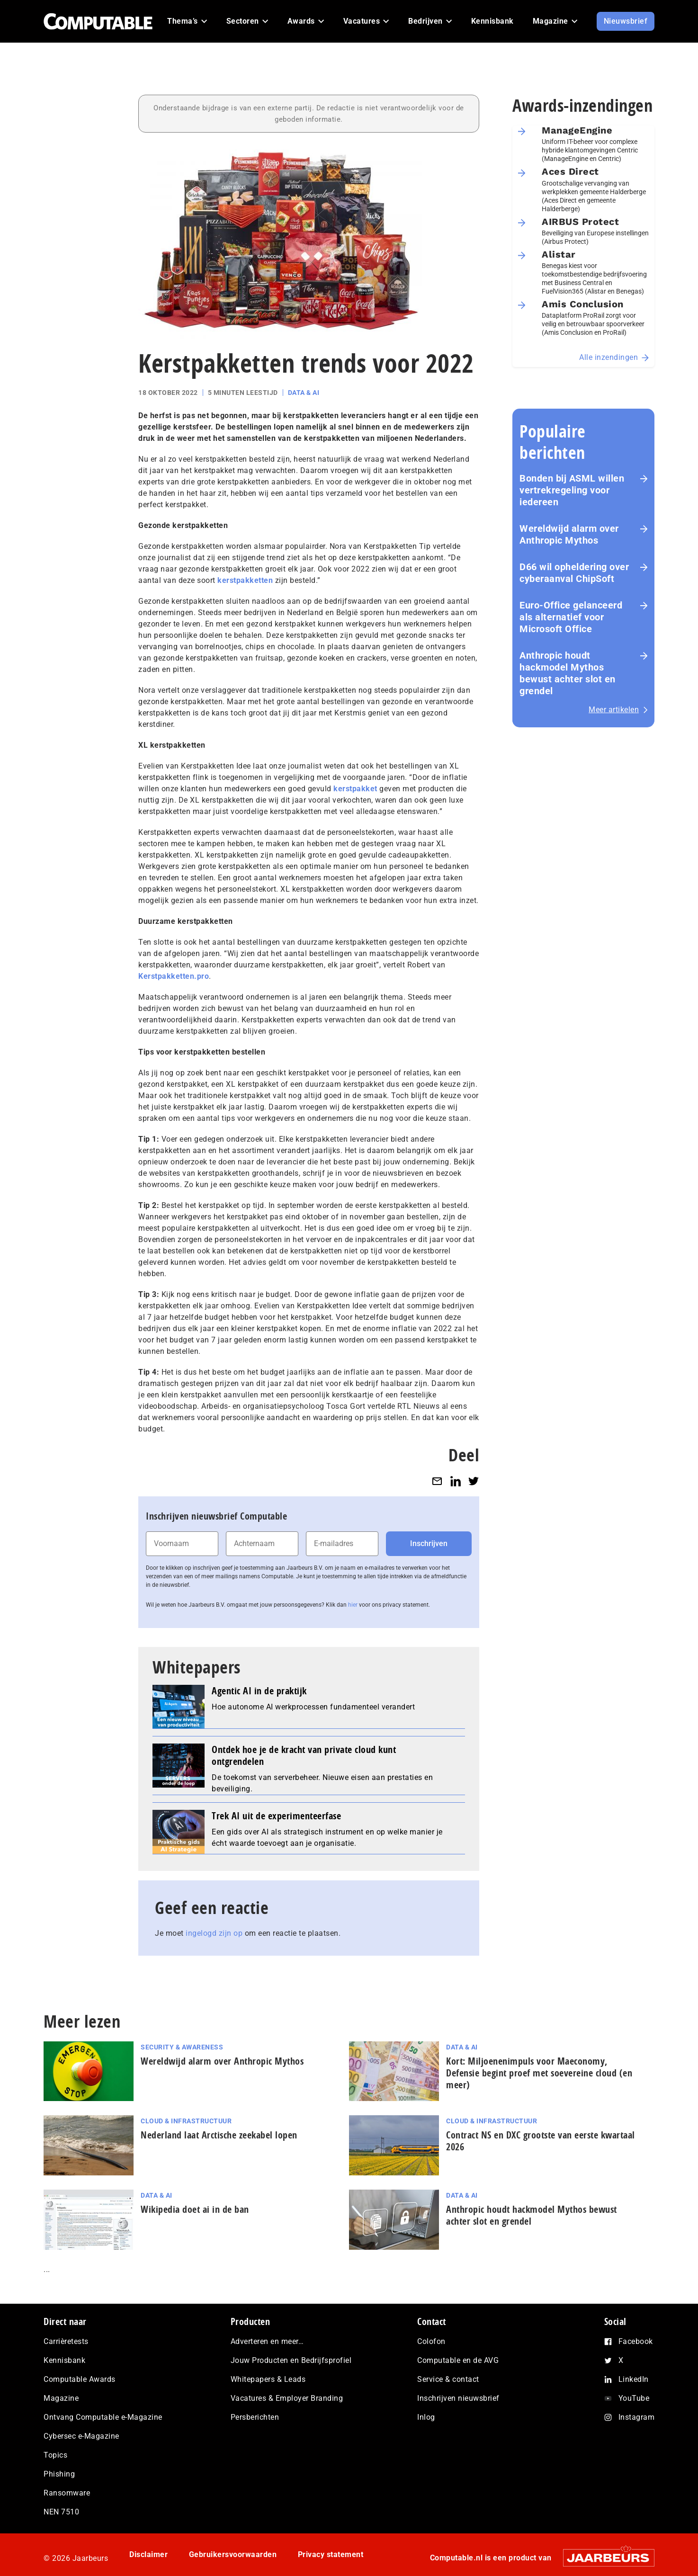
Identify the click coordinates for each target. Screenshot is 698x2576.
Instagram (636, 2417)
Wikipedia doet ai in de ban (195, 2209)
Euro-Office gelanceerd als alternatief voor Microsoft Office (570, 617)
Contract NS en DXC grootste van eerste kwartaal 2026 (540, 2141)
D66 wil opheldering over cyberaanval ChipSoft (574, 572)
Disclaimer (148, 2554)
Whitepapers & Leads (268, 2379)
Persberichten (255, 2417)
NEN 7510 (61, 2511)
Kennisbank (64, 2360)
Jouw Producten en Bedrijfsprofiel (291, 2360)
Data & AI (304, 392)
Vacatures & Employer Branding (287, 2398)
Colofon (431, 2341)
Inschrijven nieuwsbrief (458, 2398)
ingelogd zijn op (214, 1933)
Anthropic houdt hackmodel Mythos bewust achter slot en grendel (567, 673)
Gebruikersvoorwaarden (233, 2554)
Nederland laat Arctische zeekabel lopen (219, 2135)
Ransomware (67, 2492)
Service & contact (448, 2379)
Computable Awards (80, 2379)
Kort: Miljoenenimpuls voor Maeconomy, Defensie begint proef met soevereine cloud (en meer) (539, 2073)
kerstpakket (355, 788)
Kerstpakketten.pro (173, 976)
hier (353, 1604)
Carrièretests (66, 2341)
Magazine (61, 2398)
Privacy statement (331, 2554)
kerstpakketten (245, 580)
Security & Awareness (182, 2047)
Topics (55, 2455)
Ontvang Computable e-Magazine (103, 2417)
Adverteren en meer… (267, 2341)
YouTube (634, 2398)
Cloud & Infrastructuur (186, 2121)
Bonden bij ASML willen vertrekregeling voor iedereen (571, 490)
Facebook (635, 2341)
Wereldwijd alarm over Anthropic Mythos (569, 534)
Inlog (426, 2417)
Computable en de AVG (458, 2360)
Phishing (59, 2473)
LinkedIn (633, 2379)
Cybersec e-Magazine (81, 2436)
